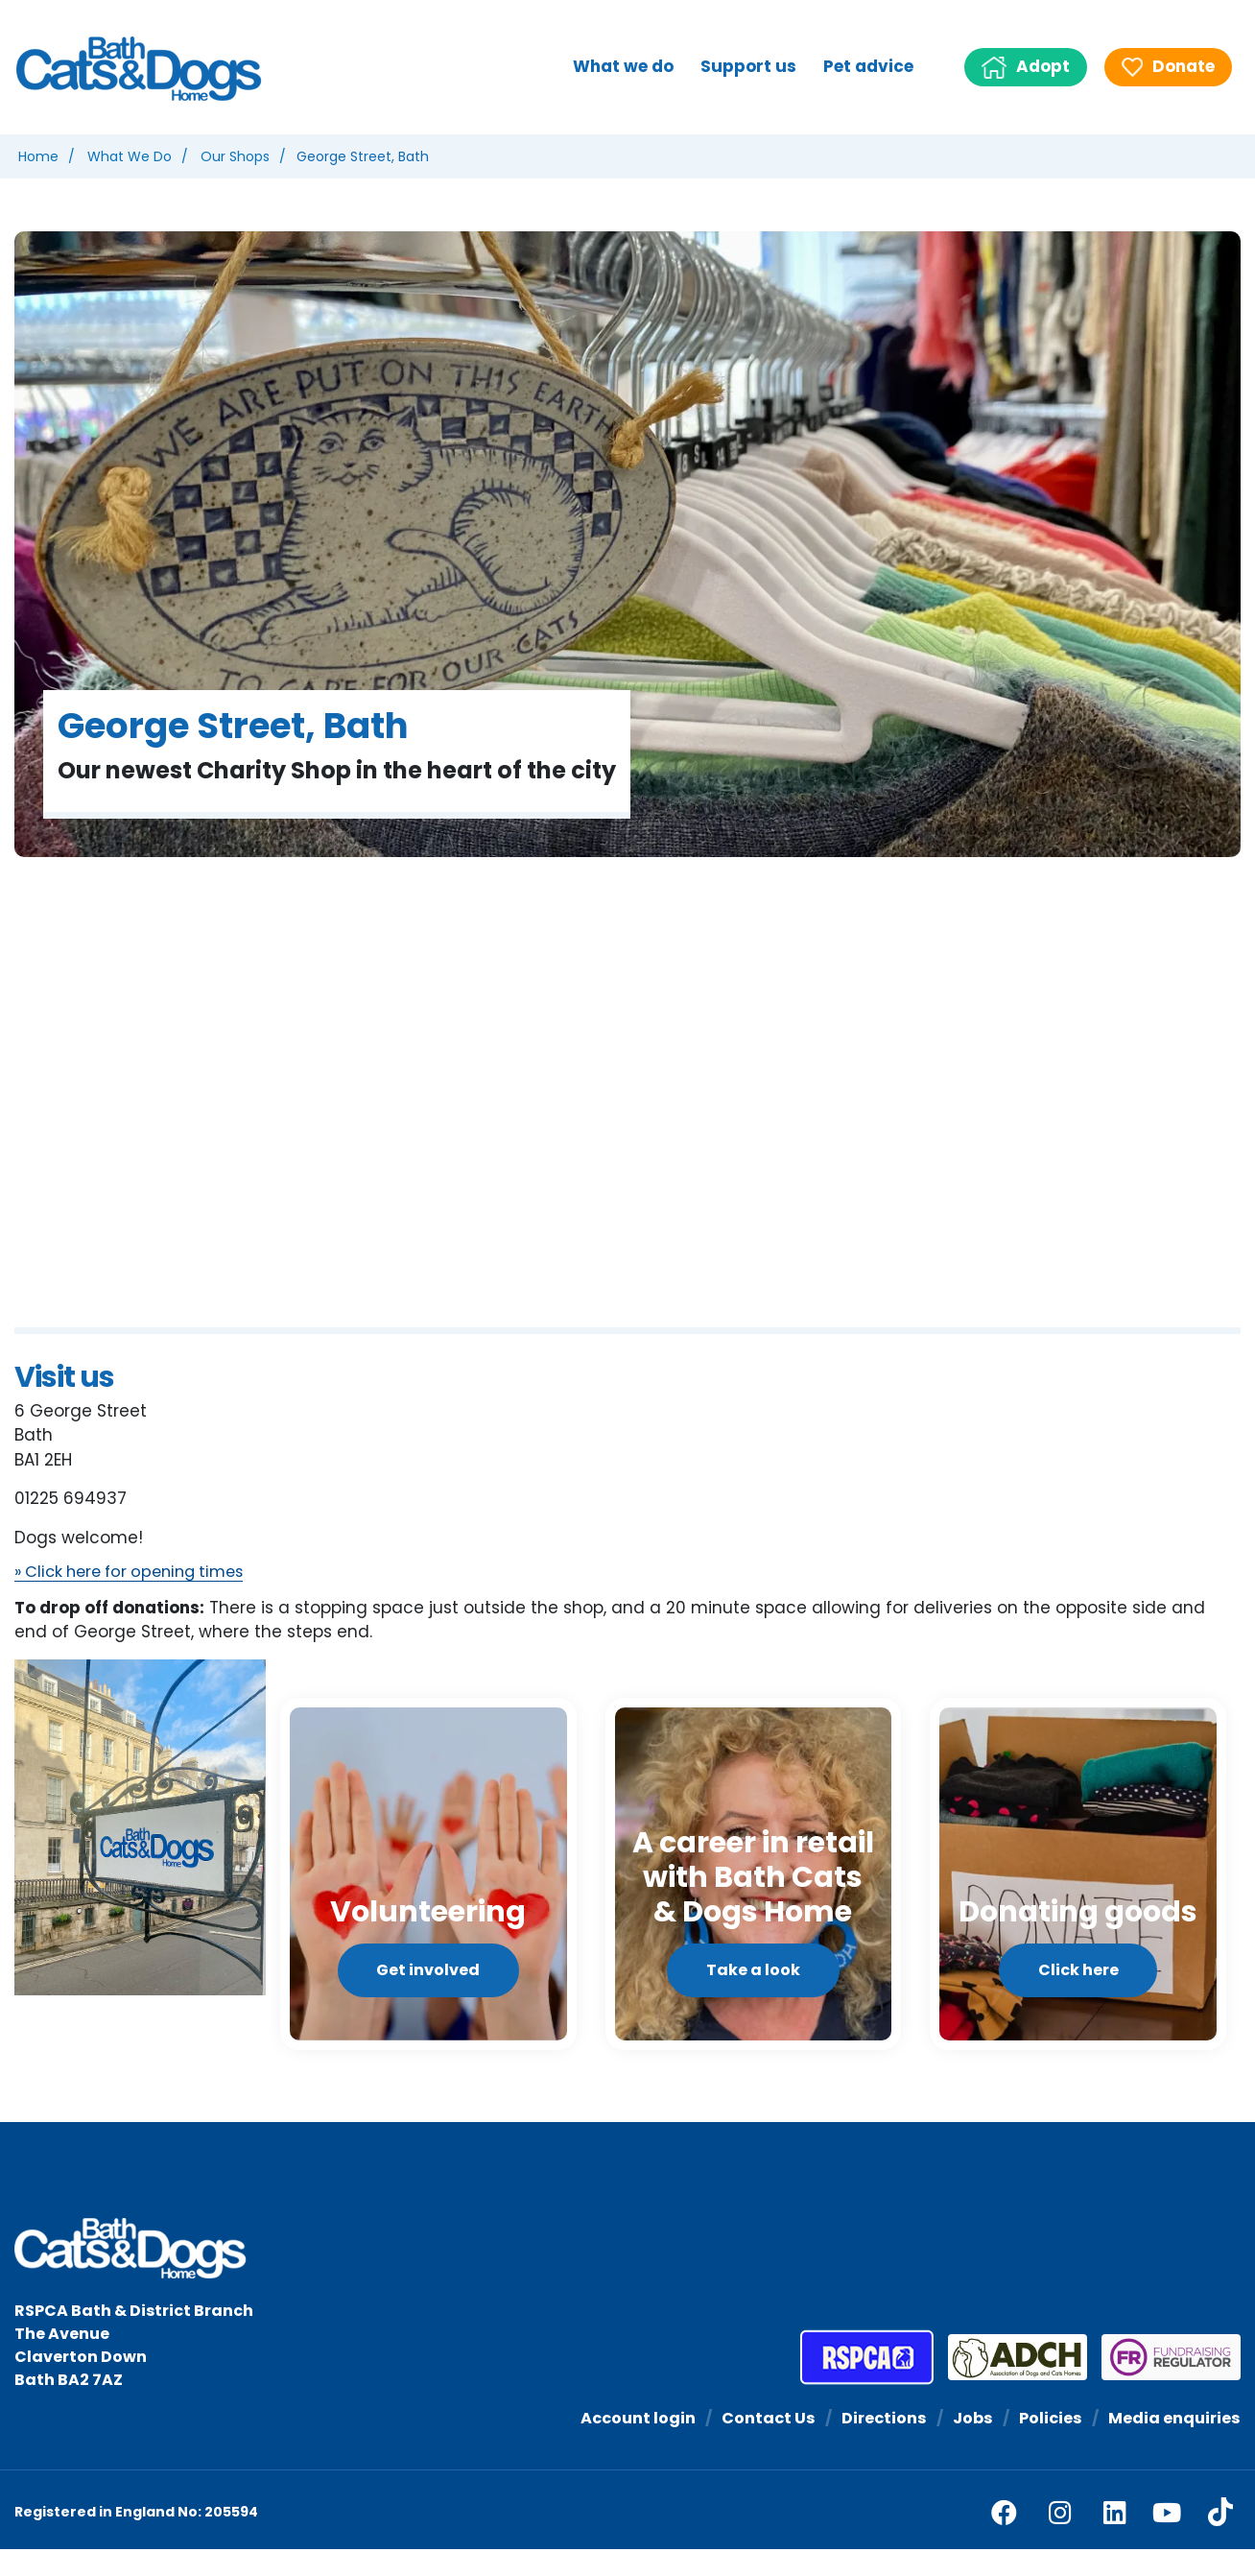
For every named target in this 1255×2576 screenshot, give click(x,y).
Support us (748, 66)
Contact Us (754, 2445)
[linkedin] (1114, 2539)
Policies (1044, 2445)
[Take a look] (753, 1887)
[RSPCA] (867, 2384)
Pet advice (868, 66)
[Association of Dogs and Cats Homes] (1010, 2384)
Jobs (964, 2445)
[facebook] (1004, 2539)
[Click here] (1078, 1887)
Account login (619, 2445)
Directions (873, 2445)
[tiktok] (1220, 2539)
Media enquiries (1172, 2445)
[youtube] (1166, 2539)
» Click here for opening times (137, 1573)
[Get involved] (428, 1887)
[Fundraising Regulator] (1164, 2384)
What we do (623, 66)
